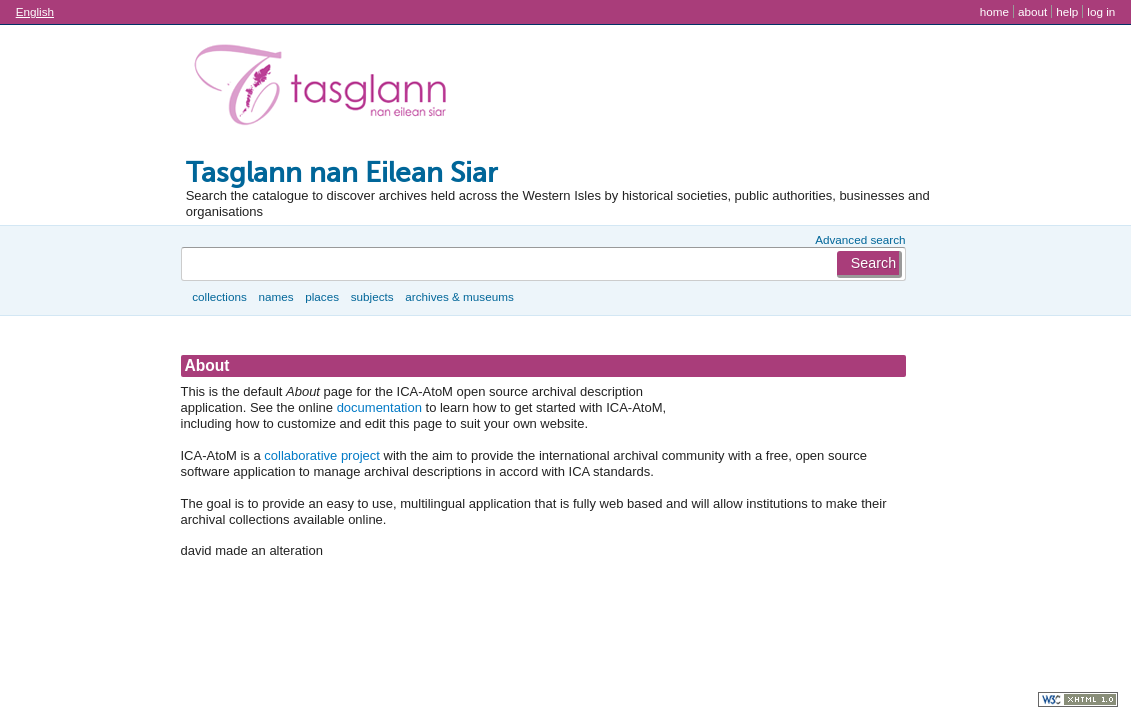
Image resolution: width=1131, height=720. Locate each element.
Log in (1101, 11)
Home (994, 11)
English (35, 11)
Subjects (372, 296)
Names (275, 296)
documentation (379, 407)
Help (1067, 11)
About (1032, 11)
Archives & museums (459, 296)
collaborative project (322, 455)
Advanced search (860, 239)
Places (322, 296)
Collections (219, 296)
